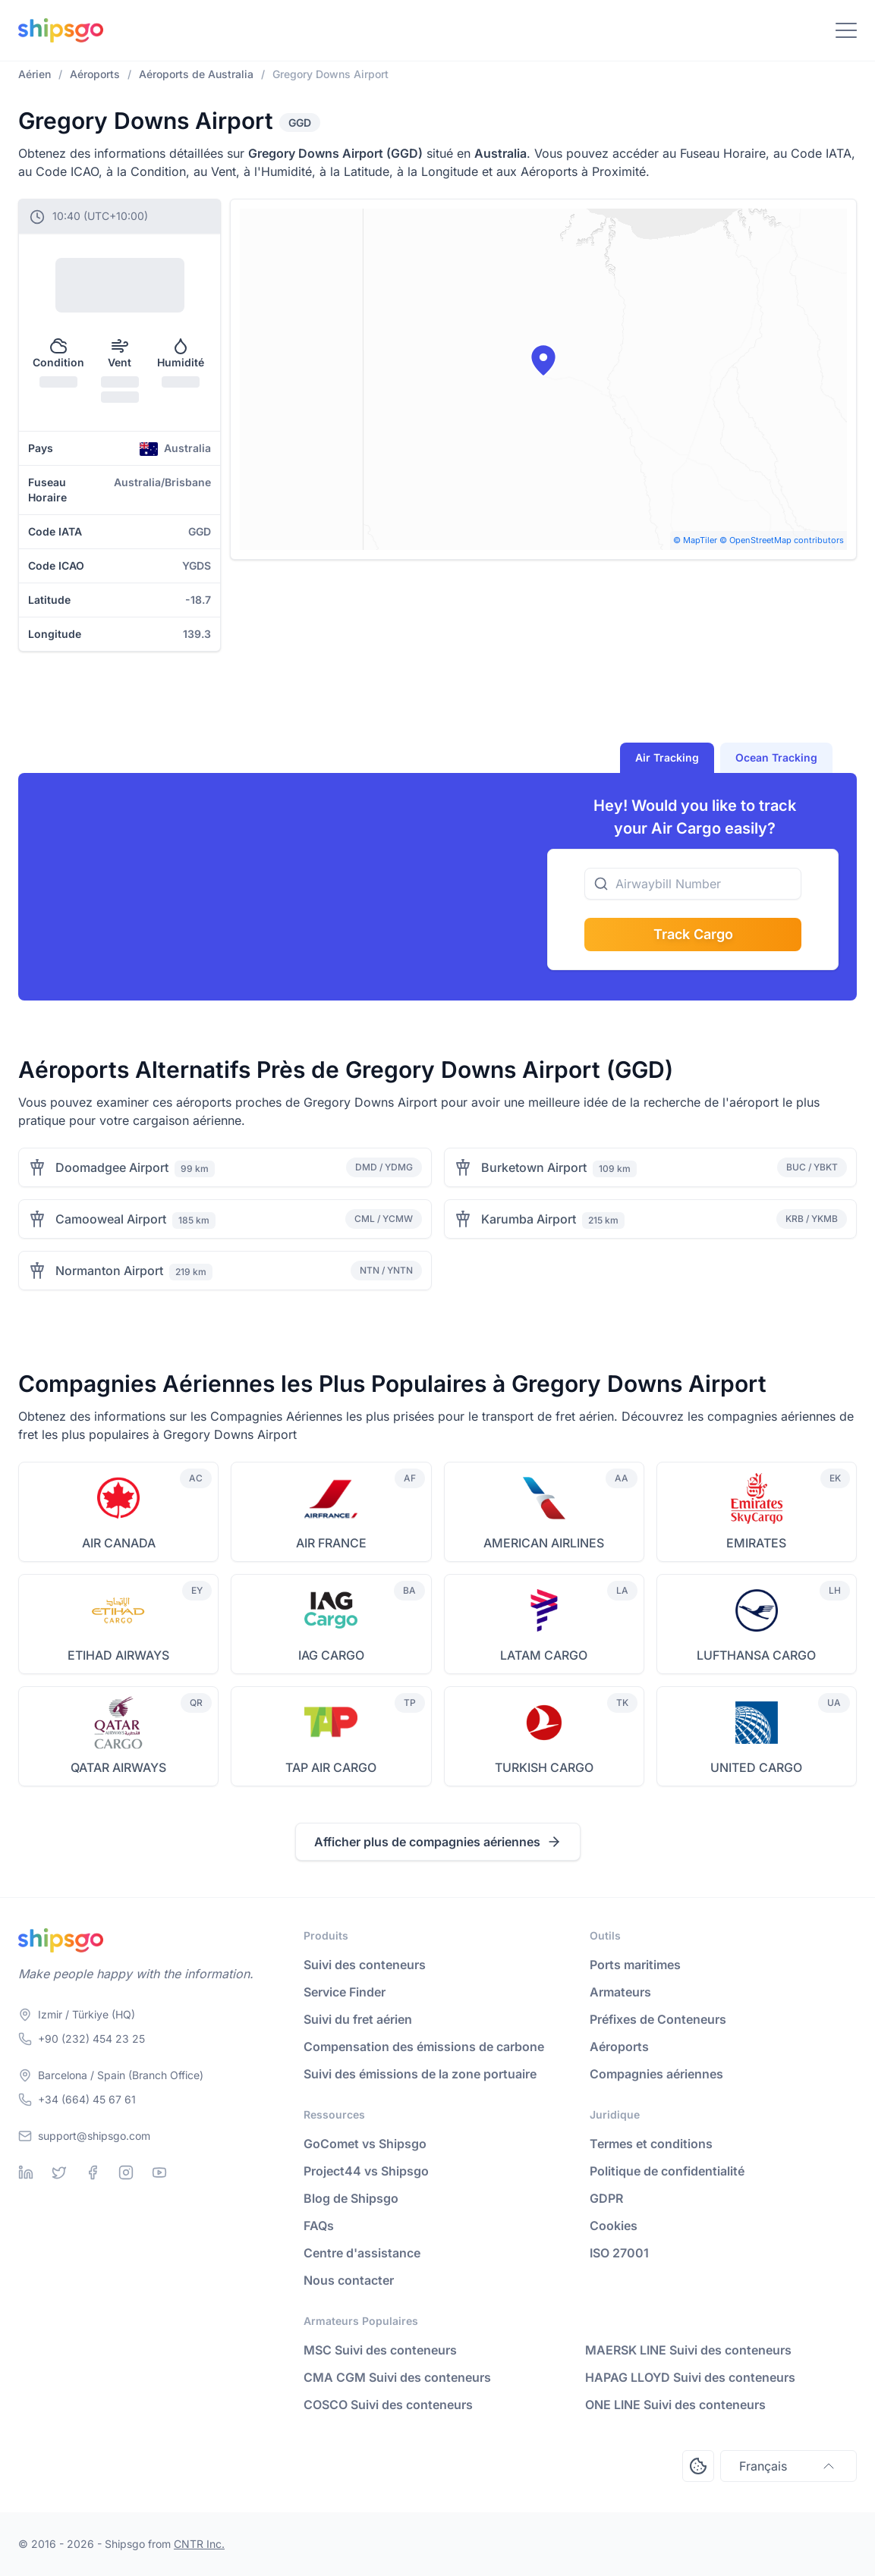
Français (788, 2466)
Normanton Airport (109, 1270)
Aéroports (619, 2046)
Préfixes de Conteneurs (658, 2019)
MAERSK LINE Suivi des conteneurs (688, 2350)
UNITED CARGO (756, 1767)
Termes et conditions (651, 2143)
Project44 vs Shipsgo (366, 2171)
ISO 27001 (619, 2252)
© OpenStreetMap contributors (781, 540)
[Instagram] (126, 2172)
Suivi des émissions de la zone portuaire (420, 2073)
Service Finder (345, 1992)
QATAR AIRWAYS (118, 1767)
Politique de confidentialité (667, 2171)
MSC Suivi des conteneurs (380, 2350)
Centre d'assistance (362, 2252)
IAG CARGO (331, 1655)
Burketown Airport (534, 1167)
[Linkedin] (25, 2172)
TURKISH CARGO (544, 1767)
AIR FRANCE (331, 1542)
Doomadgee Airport (111, 1167)
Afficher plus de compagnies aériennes (438, 1841)
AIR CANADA (119, 1542)
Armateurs (620, 1992)
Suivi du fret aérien (358, 2019)
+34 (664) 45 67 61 (87, 2099)
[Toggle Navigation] (846, 30)
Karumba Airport (528, 1219)
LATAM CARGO (543, 1655)
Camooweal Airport (110, 1219)
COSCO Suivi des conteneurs (388, 2404)
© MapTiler (695, 540)
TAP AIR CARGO (330, 1767)
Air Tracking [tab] (667, 757)
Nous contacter (349, 2280)
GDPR (606, 2198)
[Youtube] (159, 2172)
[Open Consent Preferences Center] (698, 2466)
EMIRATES (756, 1542)
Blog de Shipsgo (351, 2198)
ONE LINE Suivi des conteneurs (675, 2404)
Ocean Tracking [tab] (776, 757)
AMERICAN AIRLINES (543, 1542)
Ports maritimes (635, 1964)
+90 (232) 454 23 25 (91, 2038)
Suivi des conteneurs (365, 1964)
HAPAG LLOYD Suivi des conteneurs (690, 2377)
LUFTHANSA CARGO (756, 1655)
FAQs (319, 2225)
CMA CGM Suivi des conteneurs (397, 2377)
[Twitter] (59, 2172)
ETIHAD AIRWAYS (118, 1655)
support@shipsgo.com (94, 2135)
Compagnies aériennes (656, 2073)
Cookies (613, 2225)
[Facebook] (92, 2172)
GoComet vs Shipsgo (365, 2143)
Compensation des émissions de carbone (424, 2046)
